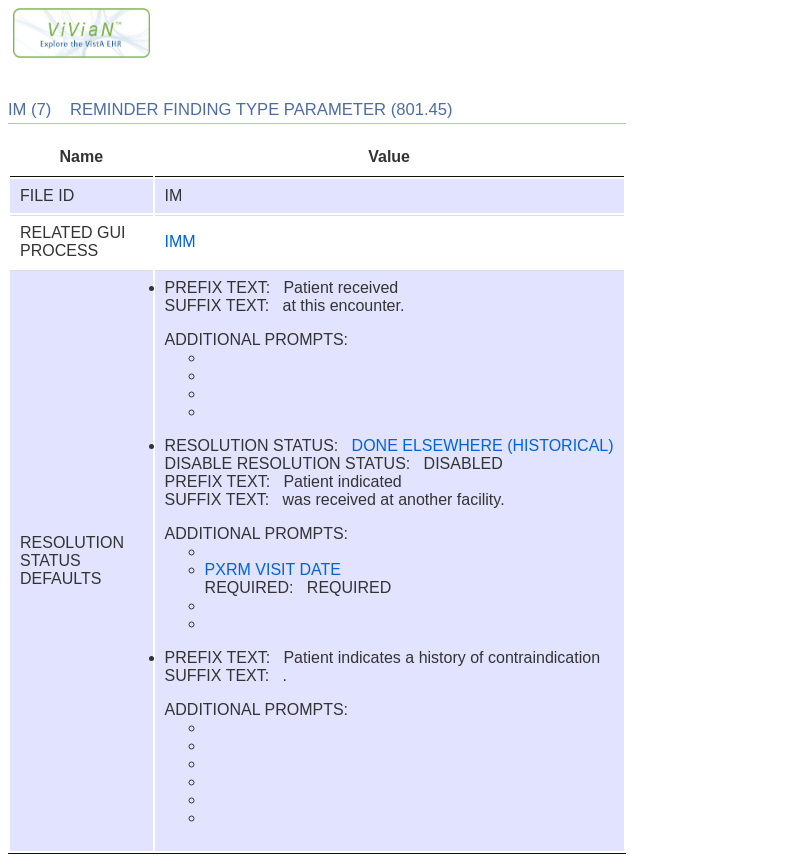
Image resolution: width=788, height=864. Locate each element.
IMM (180, 241)
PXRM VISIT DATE (273, 569)
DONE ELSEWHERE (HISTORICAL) (483, 445)
